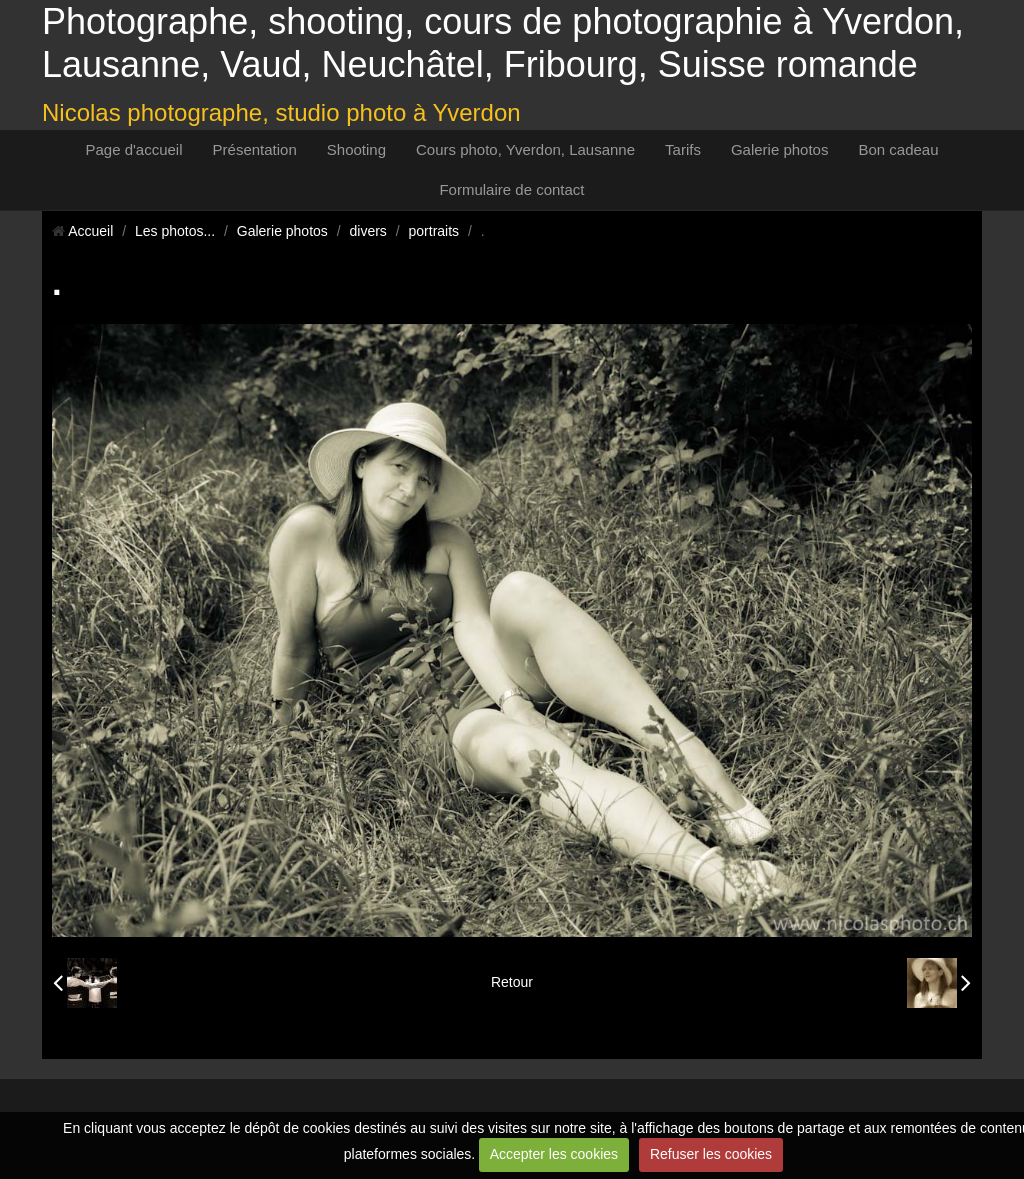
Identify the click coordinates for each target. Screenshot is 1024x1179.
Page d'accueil (133, 149)
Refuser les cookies (711, 1154)
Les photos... (175, 231)
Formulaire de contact (511, 189)
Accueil (90, 231)
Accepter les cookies (554, 1154)
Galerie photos (780, 149)
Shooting (356, 149)
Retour (512, 982)
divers (368, 231)
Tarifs (683, 149)
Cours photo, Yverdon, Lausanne (525, 149)
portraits (434, 231)
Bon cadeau (898, 149)
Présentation (255, 149)
